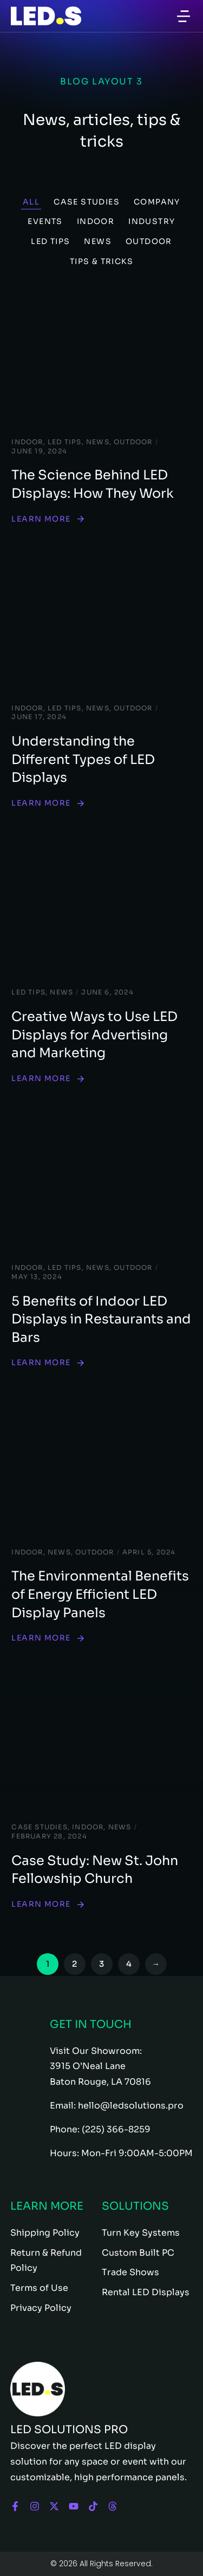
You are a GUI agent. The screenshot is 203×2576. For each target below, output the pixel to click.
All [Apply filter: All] (31, 202)
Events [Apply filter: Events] (45, 221)
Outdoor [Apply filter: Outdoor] (149, 241)
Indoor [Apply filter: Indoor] (95, 221)
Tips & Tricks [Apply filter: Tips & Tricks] (101, 261)
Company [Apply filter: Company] (157, 202)
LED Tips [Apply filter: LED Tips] (50, 241)
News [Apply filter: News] (98, 241)
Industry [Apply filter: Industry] (151, 221)
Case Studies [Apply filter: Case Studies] (87, 202)
